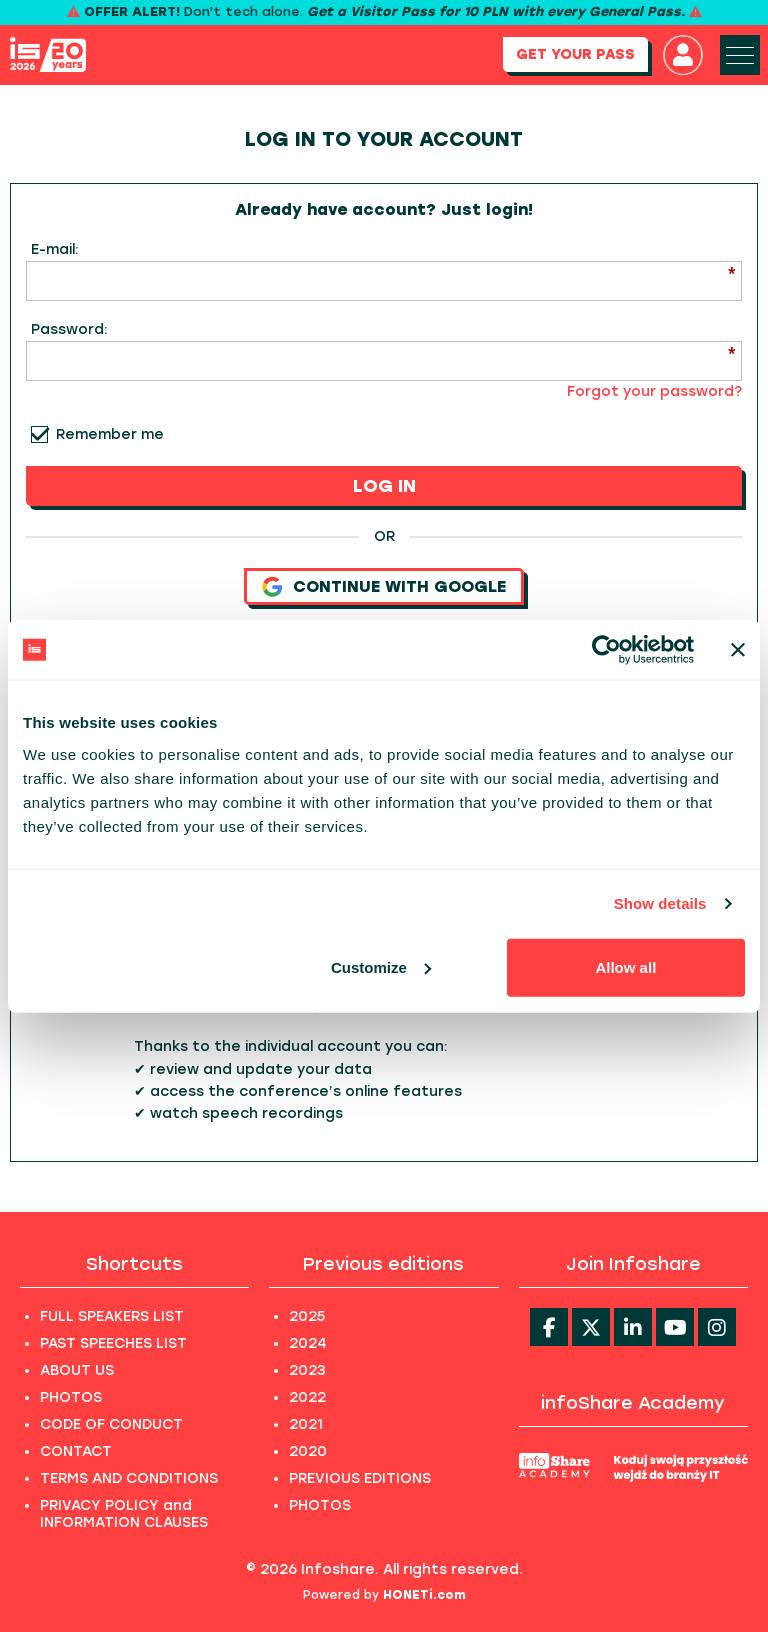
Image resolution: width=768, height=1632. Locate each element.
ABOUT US (77, 1370)
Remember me (110, 434)
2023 (307, 1370)
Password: (69, 329)
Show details (660, 903)
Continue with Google (384, 586)
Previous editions (383, 1264)
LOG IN (384, 486)
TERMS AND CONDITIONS (129, 1478)
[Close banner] (738, 650)
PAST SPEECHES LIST (113, 1343)
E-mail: (55, 249)
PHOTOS (71, 1397)
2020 (308, 1451)
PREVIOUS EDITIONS (360, 1478)
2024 (308, 1343)
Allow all (625, 966)
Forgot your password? (654, 391)
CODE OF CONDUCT (111, 1424)
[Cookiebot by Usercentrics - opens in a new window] (606, 650)
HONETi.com (424, 1595)
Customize (381, 966)
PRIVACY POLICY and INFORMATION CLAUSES (124, 1514)
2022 (307, 1397)
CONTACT (76, 1451)
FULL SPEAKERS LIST (112, 1316)
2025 (307, 1316)
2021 (306, 1424)
